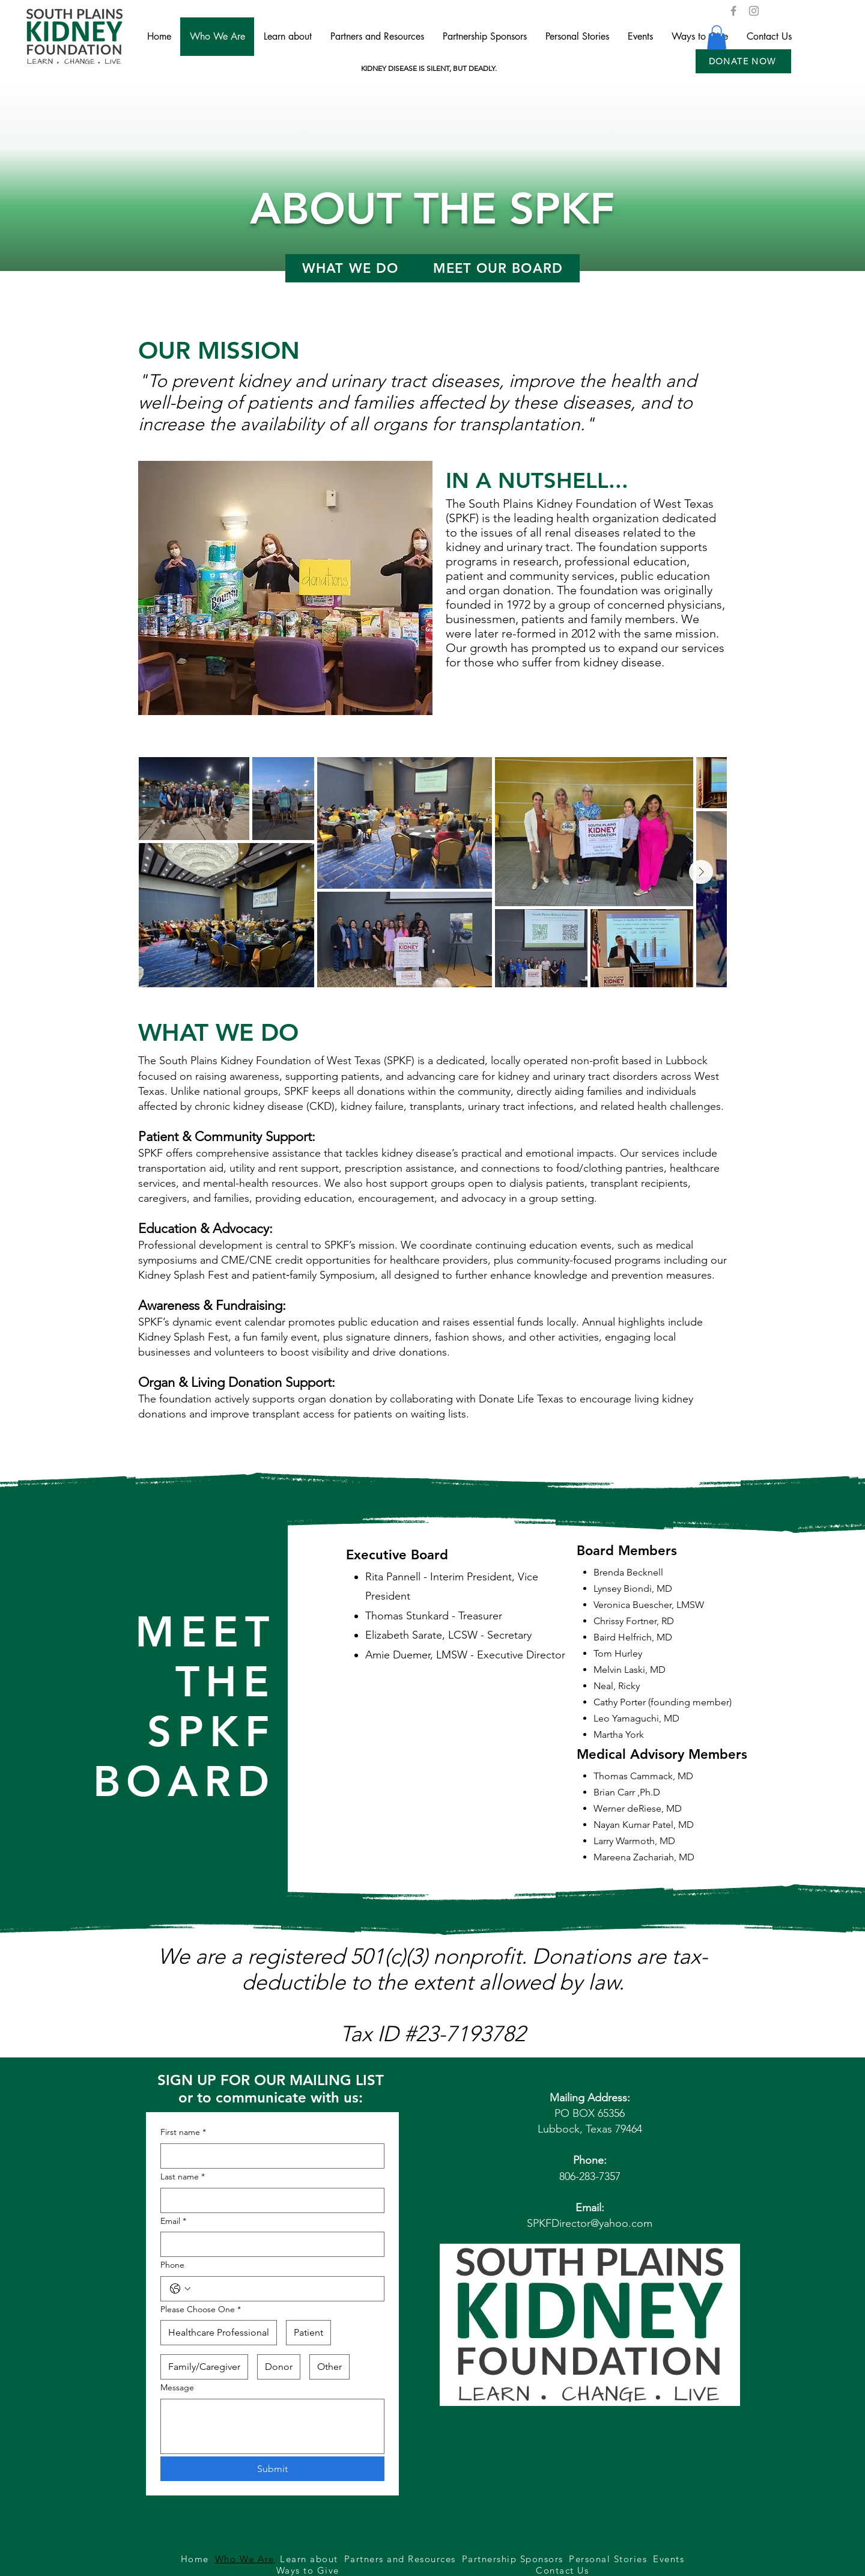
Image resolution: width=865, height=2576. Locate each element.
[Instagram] (753, 10)
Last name (182, 2177)
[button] (743, 61)
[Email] (269, 2244)
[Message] (272, 2426)
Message (177, 2387)
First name (183, 2133)
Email (173, 2221)
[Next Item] (701, 872)
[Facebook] (733, 10)
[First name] (269, 2156)
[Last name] (269, 2200)
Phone (172, 2264)
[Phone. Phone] (284, 2289)
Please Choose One (200, 2310)
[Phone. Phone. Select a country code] (180, 2289)
